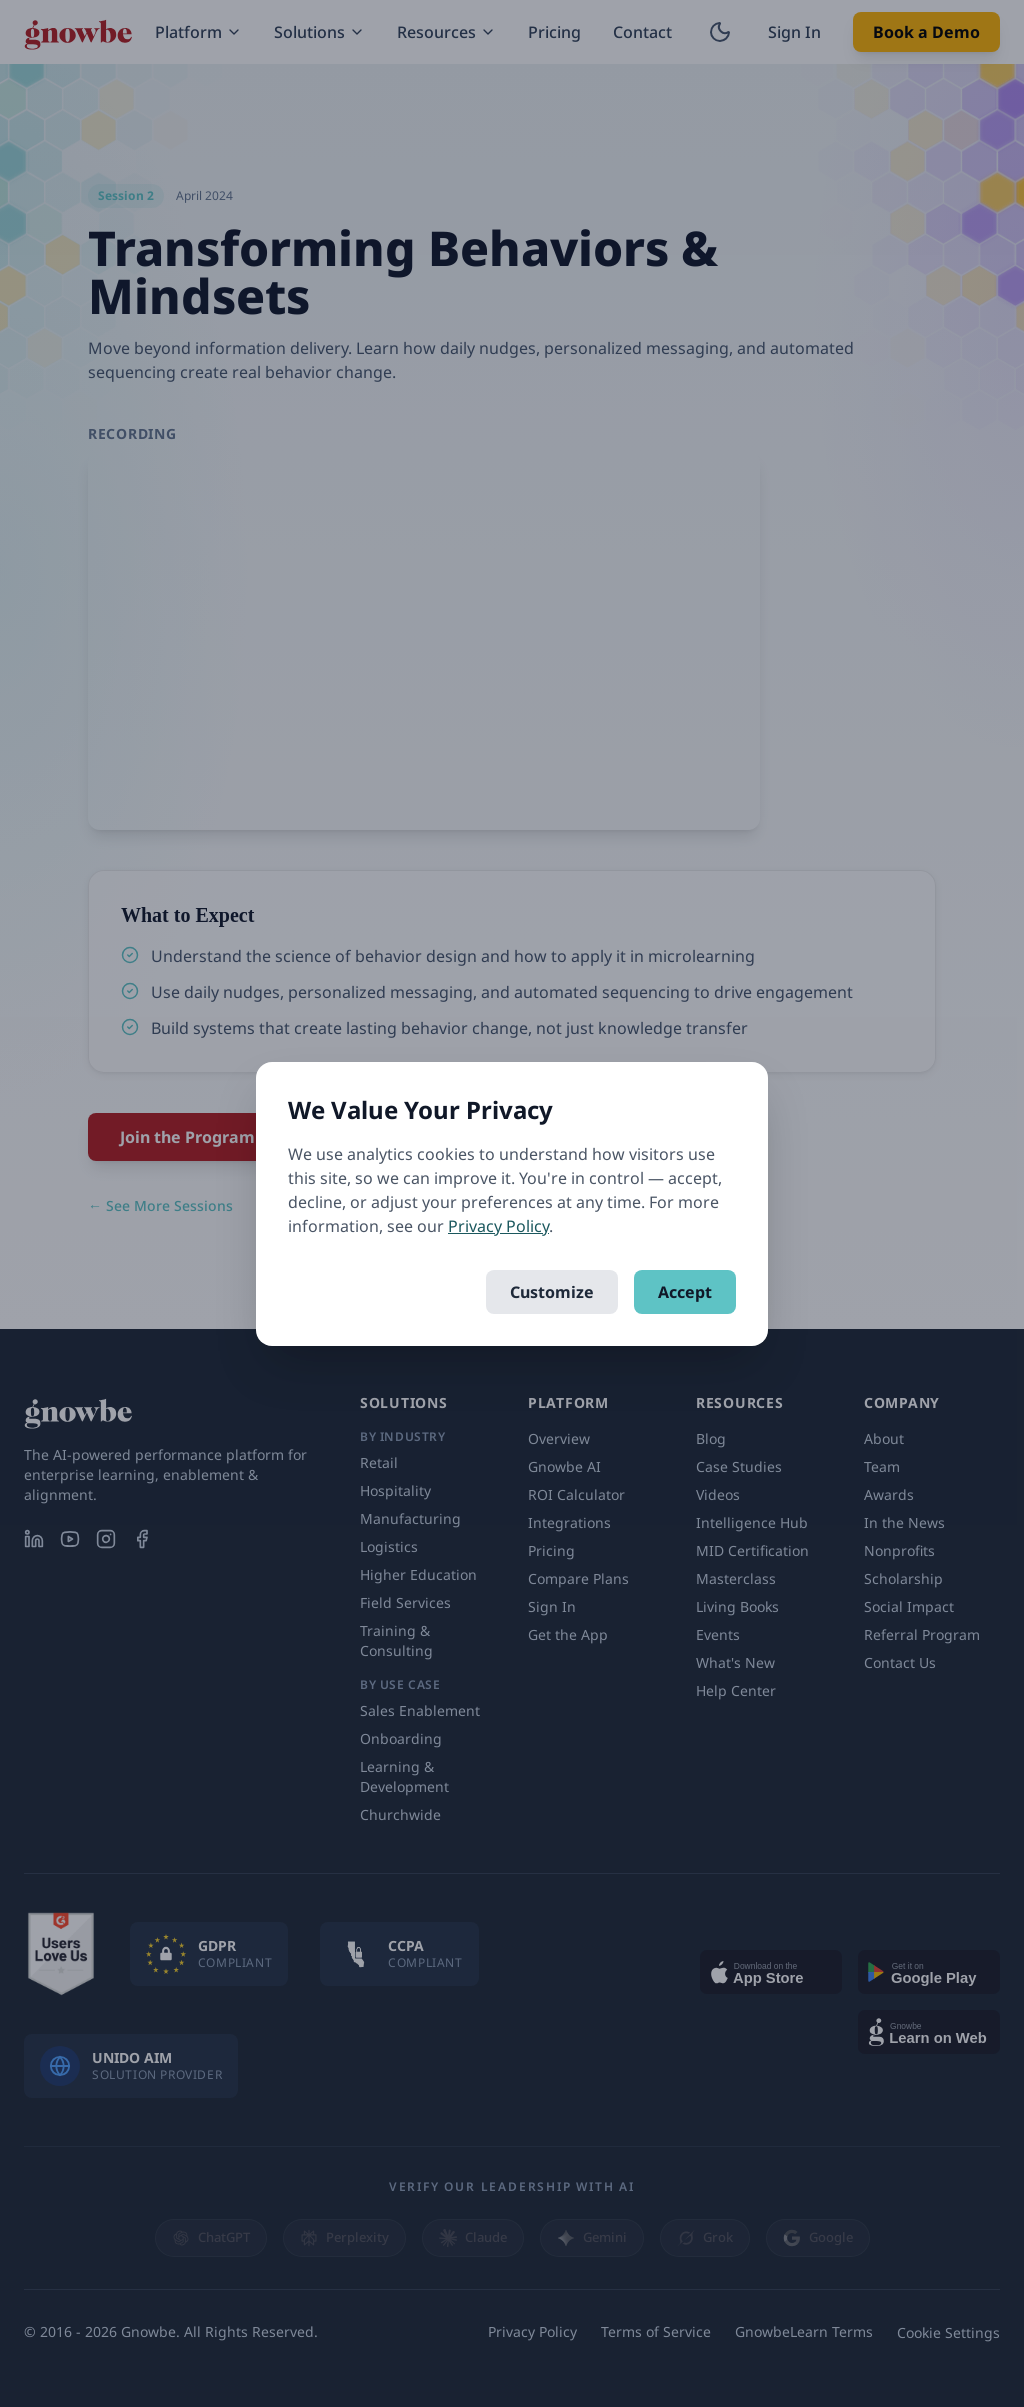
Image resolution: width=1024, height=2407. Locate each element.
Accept (685, 1292)
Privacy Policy (498, 1226)
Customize (552, 1292)
